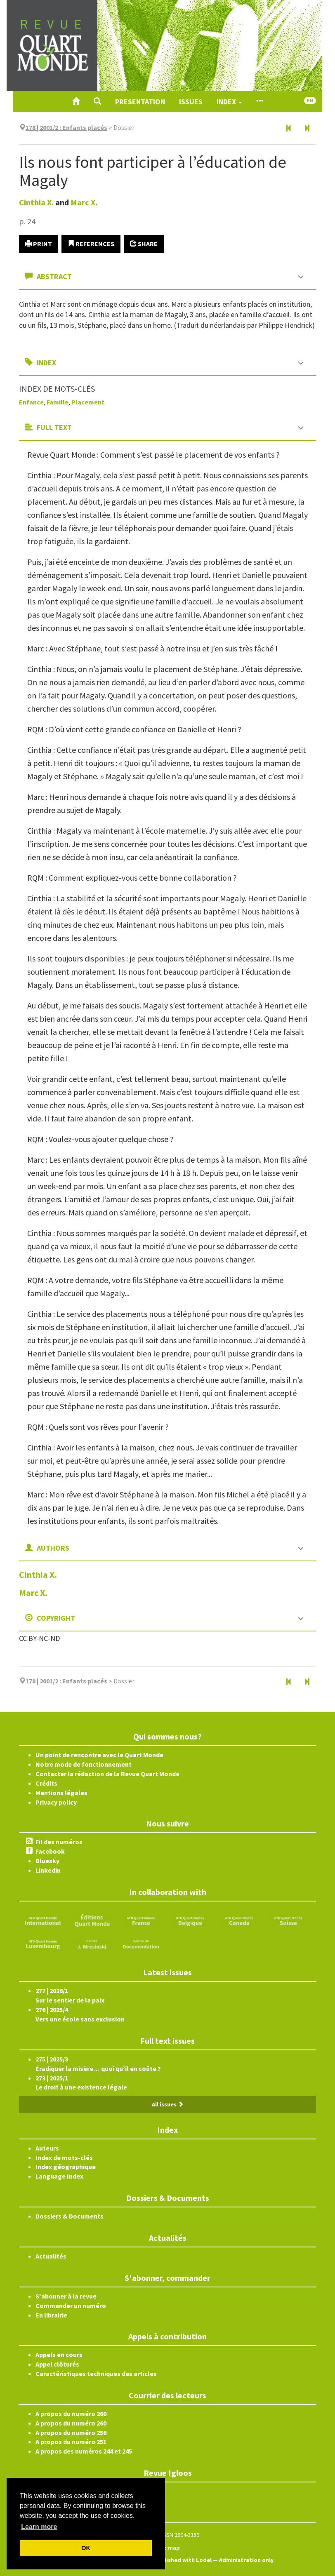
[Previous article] (289, 128)
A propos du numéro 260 (70, 2413)
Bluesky (47, 1861)
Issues (191, 101)
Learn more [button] (39, 2526)
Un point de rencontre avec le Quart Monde (99, 1755)
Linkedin (48, 1870)
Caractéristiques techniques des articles (96, 2373)
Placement (87, 402)
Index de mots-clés (64, 2157)
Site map (167, 2547)
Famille (57, 402)
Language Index (59, 2176)
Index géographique (65, 2166)
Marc (84, 202)
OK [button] (85, 2548)
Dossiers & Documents (69, 2216)
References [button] (91, 244)
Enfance (31, 402)
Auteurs (47, 2148)
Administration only (246, 2560)
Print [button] (38, 244)
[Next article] (307, 128)
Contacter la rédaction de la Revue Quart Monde (107, 1774)
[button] (97, 101)
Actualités (50, 2256)
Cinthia (36, 202)
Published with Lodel (183, 2560)
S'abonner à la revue (66, 2296)
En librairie (51, 2315)
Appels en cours (59, 2354)
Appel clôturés (57, 2364)
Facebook (50, 1851)
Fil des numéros (59, 1842)
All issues (168, 2104)
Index (229, 101)
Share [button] (144, 244)
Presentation (140, 101)
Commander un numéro (70, 2305)
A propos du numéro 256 (70, 2432)
